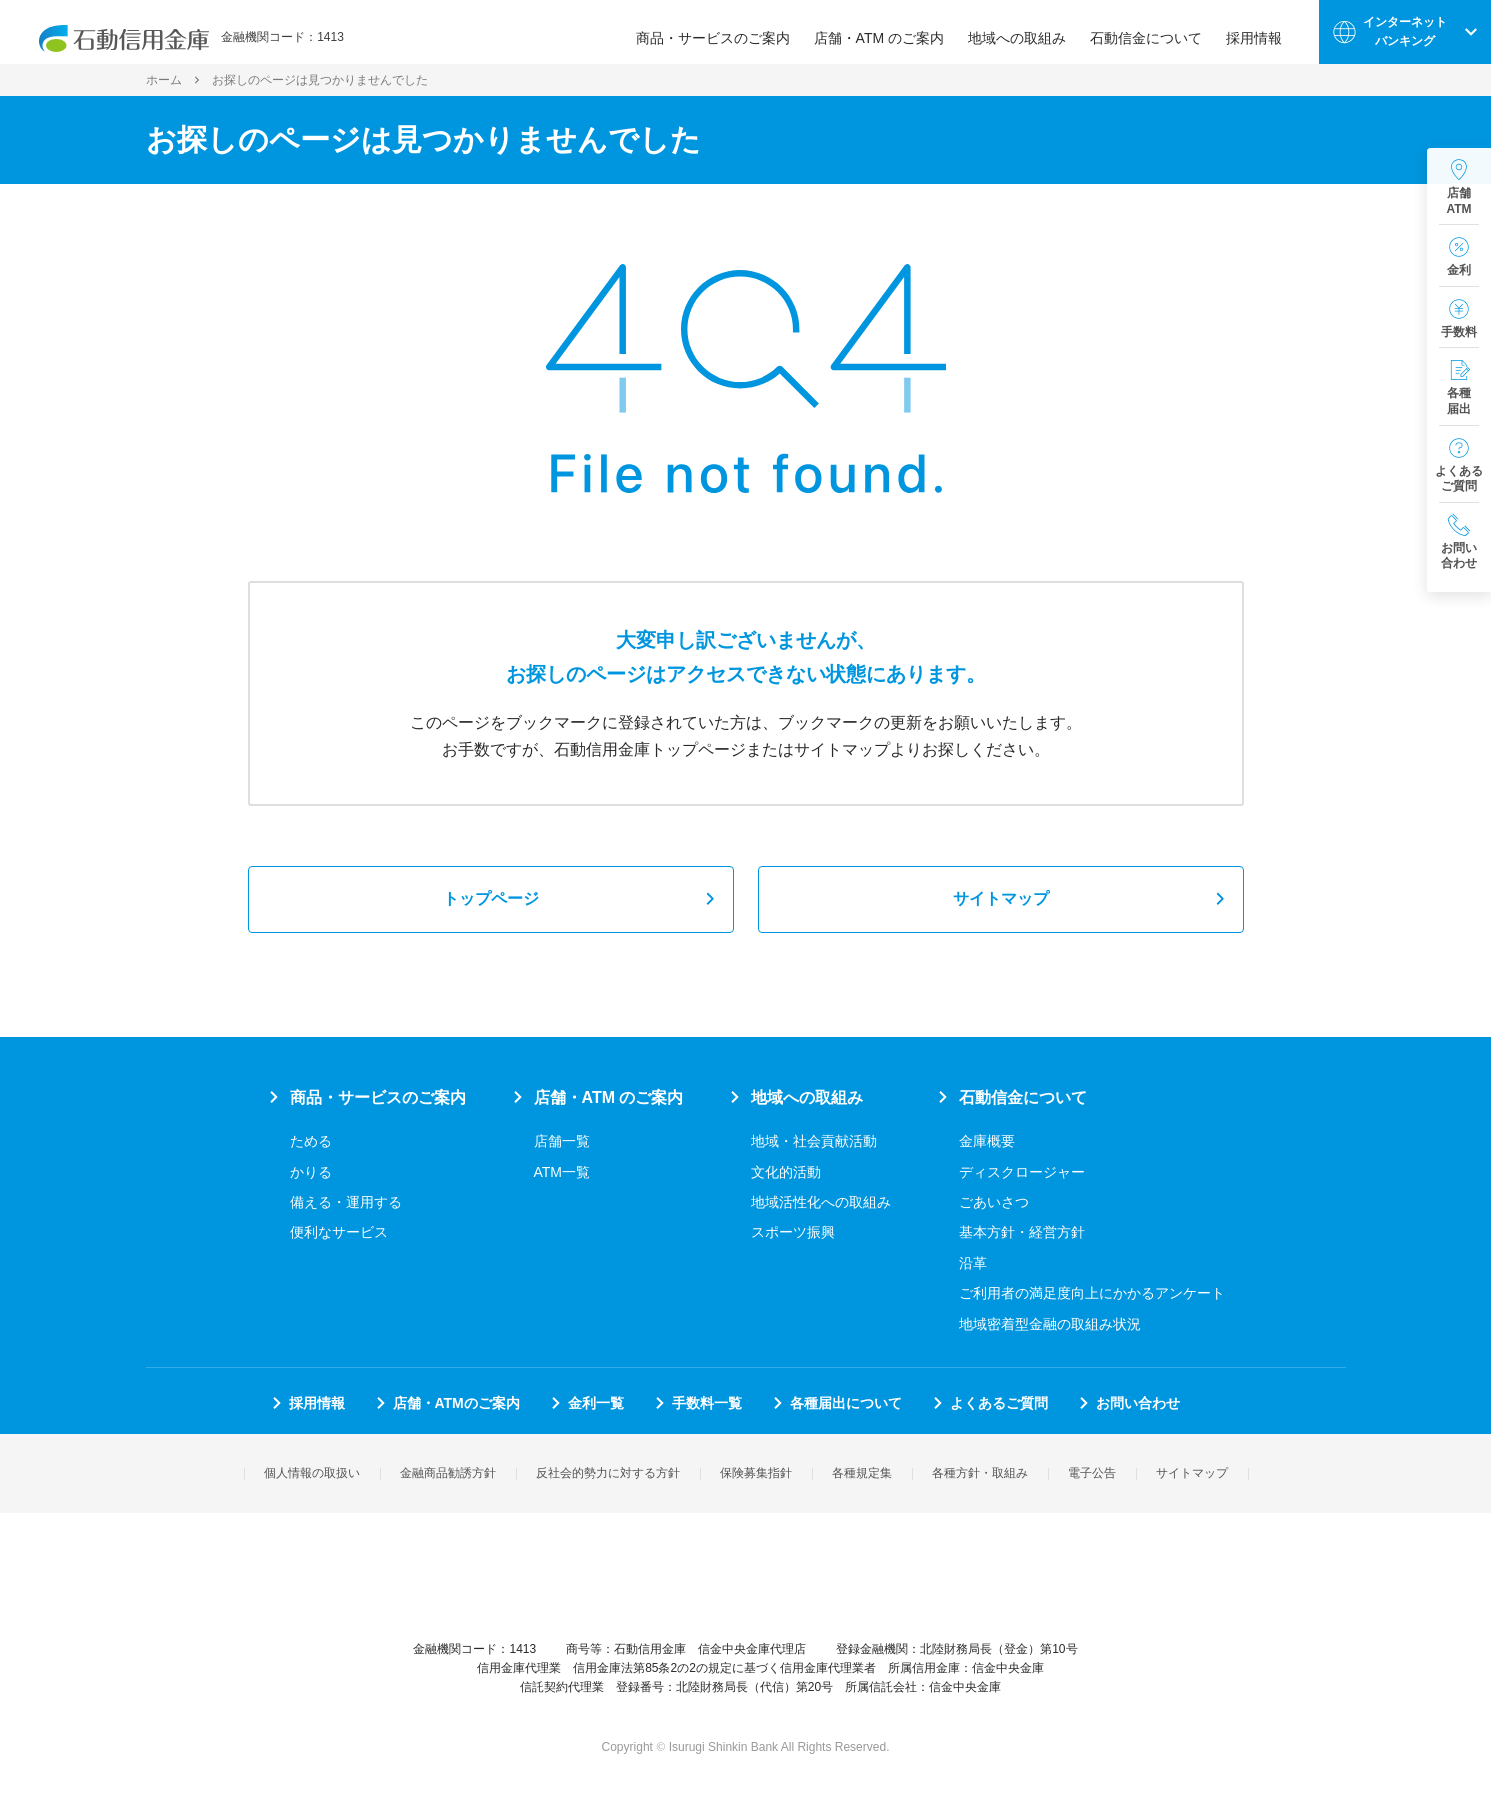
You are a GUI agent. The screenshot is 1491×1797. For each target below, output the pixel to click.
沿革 (973, 1263)
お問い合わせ (1138, 1403)
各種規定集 (862, 1473)
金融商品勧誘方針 (448, 1473)
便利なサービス (339, 1232)
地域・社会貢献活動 (814, 1141)
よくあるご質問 (999, 1403)
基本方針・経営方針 (1022, 1232)
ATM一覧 (562, 1172)
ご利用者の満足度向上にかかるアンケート (1092, 1293)
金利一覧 (596, 1403)
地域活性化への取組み (821, 1202)
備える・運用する (346, 1202)
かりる (311, 1172)
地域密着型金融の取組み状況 (1050, 1324)
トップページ (491, 898)
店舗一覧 (562, 1141)
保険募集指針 (756, 1473)
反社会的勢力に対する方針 (608, 1473)
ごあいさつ (994, 1202)
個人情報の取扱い (312, 1473)
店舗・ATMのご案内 (456, 1403)
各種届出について (846, 1403)
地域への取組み (1026, 32)
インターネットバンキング (1405, 31)
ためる (311, 1141)
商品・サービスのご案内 (722, 32)
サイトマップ (1001, 898)
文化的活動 (786, 1172)
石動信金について (1155, 32)
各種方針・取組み (980, 1473)
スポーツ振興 (793, 1232)
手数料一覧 (707, 1403)
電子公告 (1092, 1473)
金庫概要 (987, 1141)
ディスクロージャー (1022, 1172)
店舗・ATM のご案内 (888, 32)
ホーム (164, 80)
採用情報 (1263, 32)
